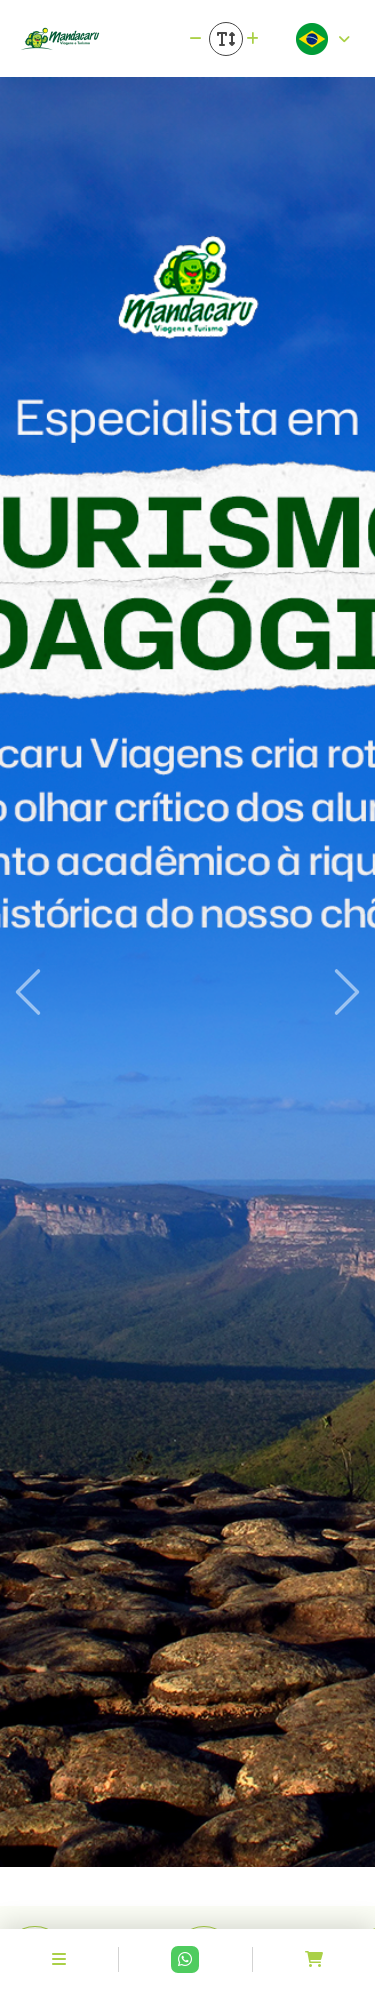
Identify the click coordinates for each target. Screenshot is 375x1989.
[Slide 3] (224, 1878)
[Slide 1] (152, 1878)
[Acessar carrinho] (314, 1959)
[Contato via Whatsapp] (185, 1959)
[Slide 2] (188, 1878)
